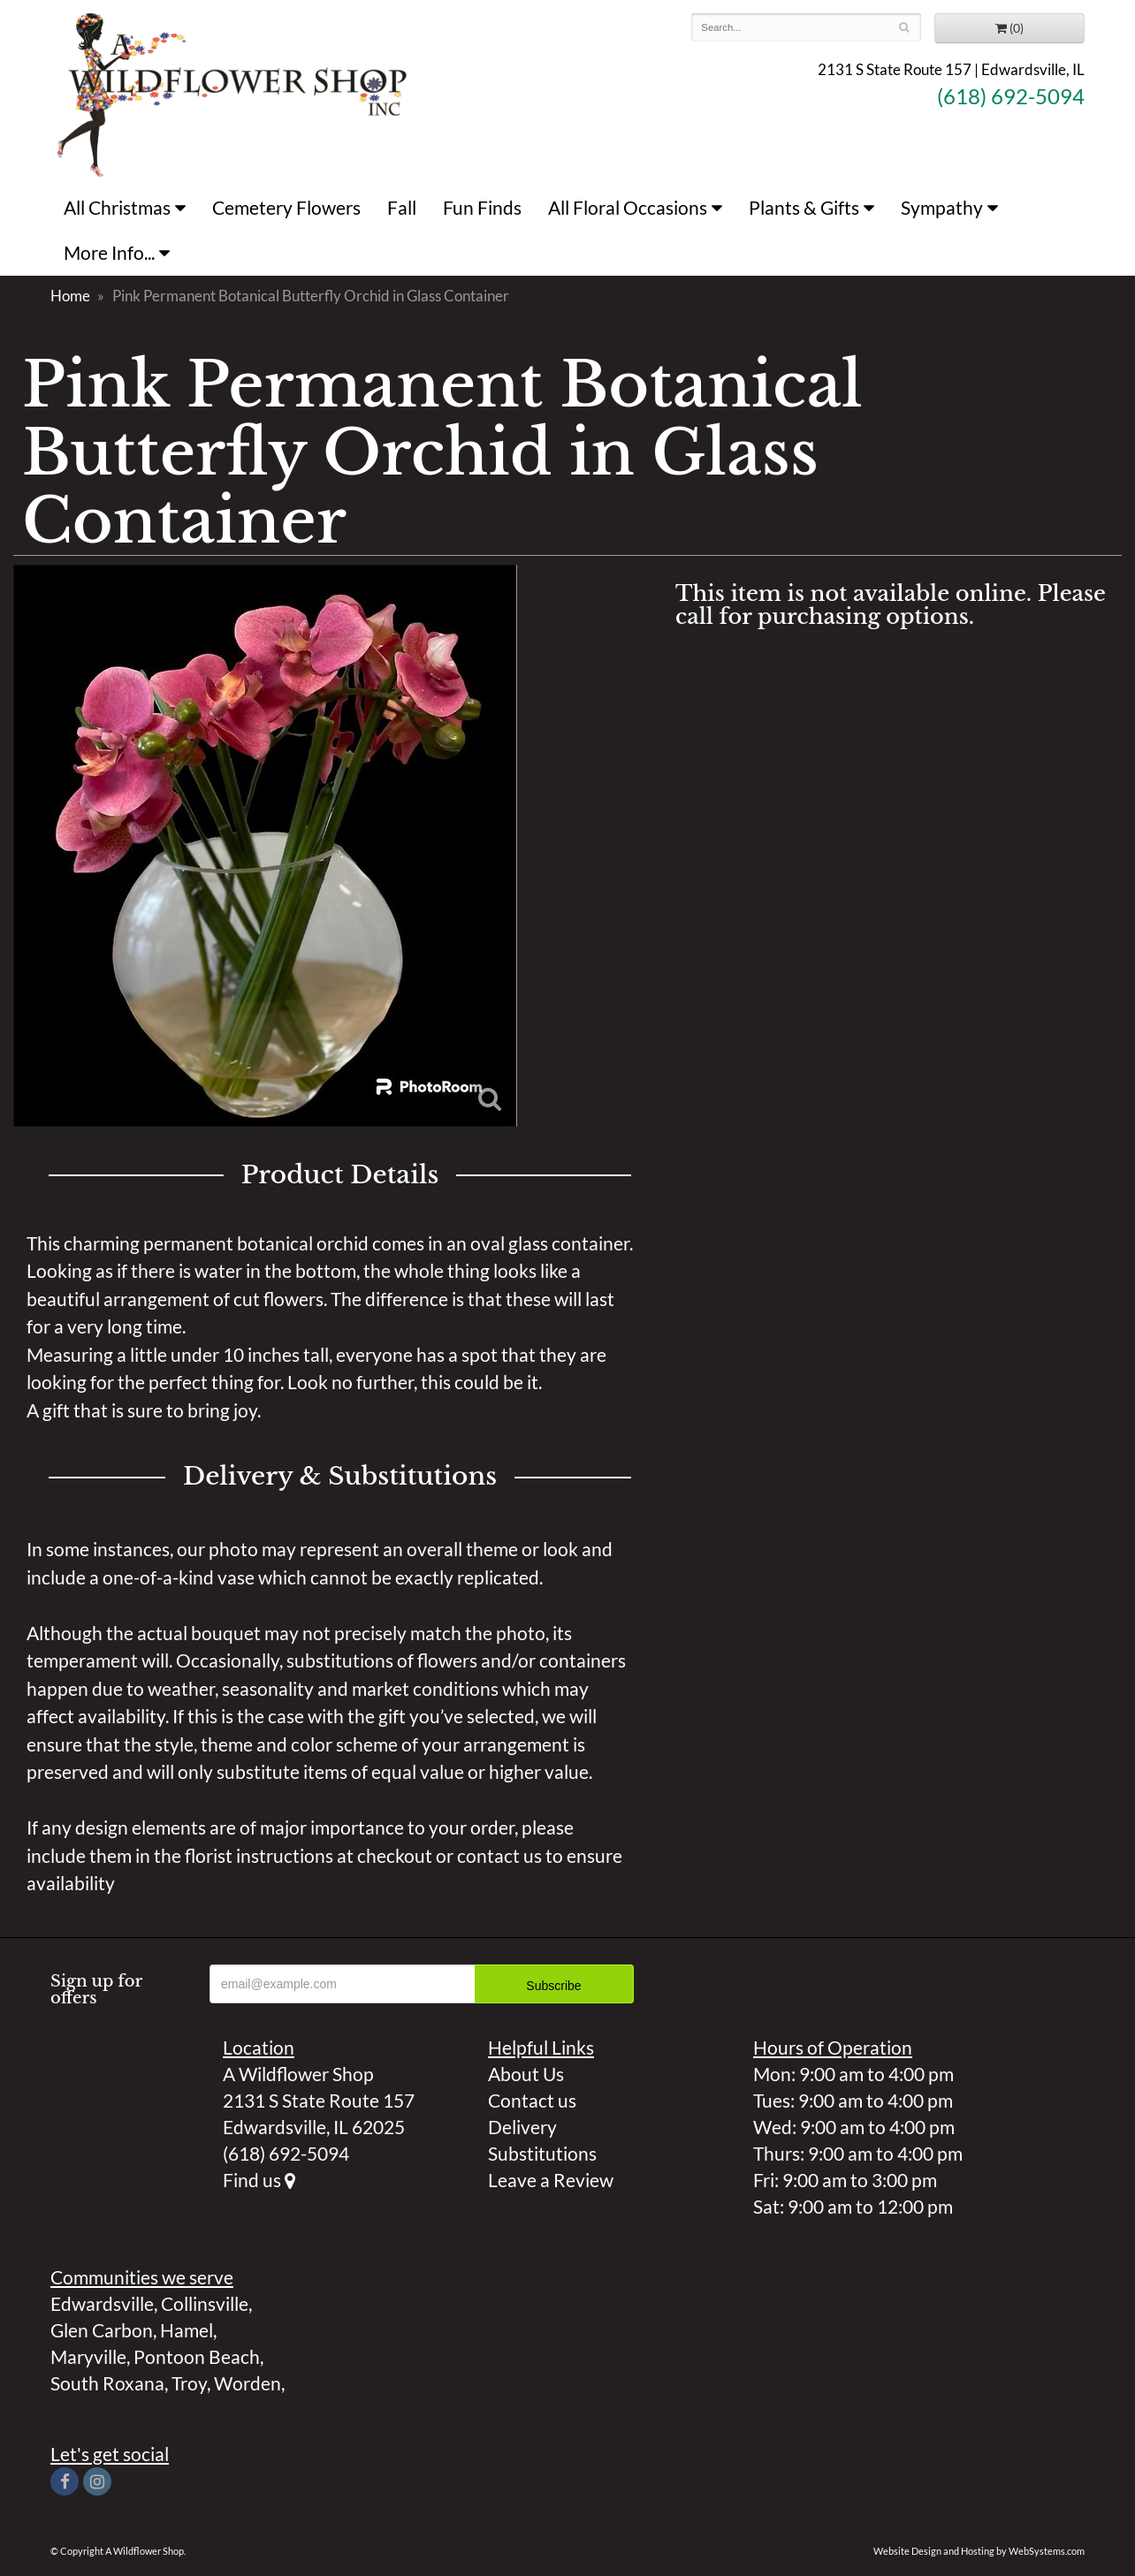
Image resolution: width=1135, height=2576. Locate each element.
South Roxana (107, 2383)
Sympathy (942, 207)
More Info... (109, 252)
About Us (526, 2074)
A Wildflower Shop (232, 92)
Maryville (88, 2356)
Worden (247, 2383)
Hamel (186, 2330)
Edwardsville (102, 2303)
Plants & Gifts (804, 207)
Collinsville (204, 2303)
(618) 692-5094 (1011, 96)
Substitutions (542, 2153)
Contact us (532, 2100)
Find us (259, 2180)
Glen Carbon (101, 2330)
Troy (189, 2383)
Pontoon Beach (196, 2356)
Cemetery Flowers (286, 207)
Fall (401, 207)
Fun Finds (482, 207)
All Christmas (117, 207)
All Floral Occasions (627, 207)
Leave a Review (550, 2180)
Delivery (522, 2127)
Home (70, 295)
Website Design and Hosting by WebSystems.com (979, 2551)
